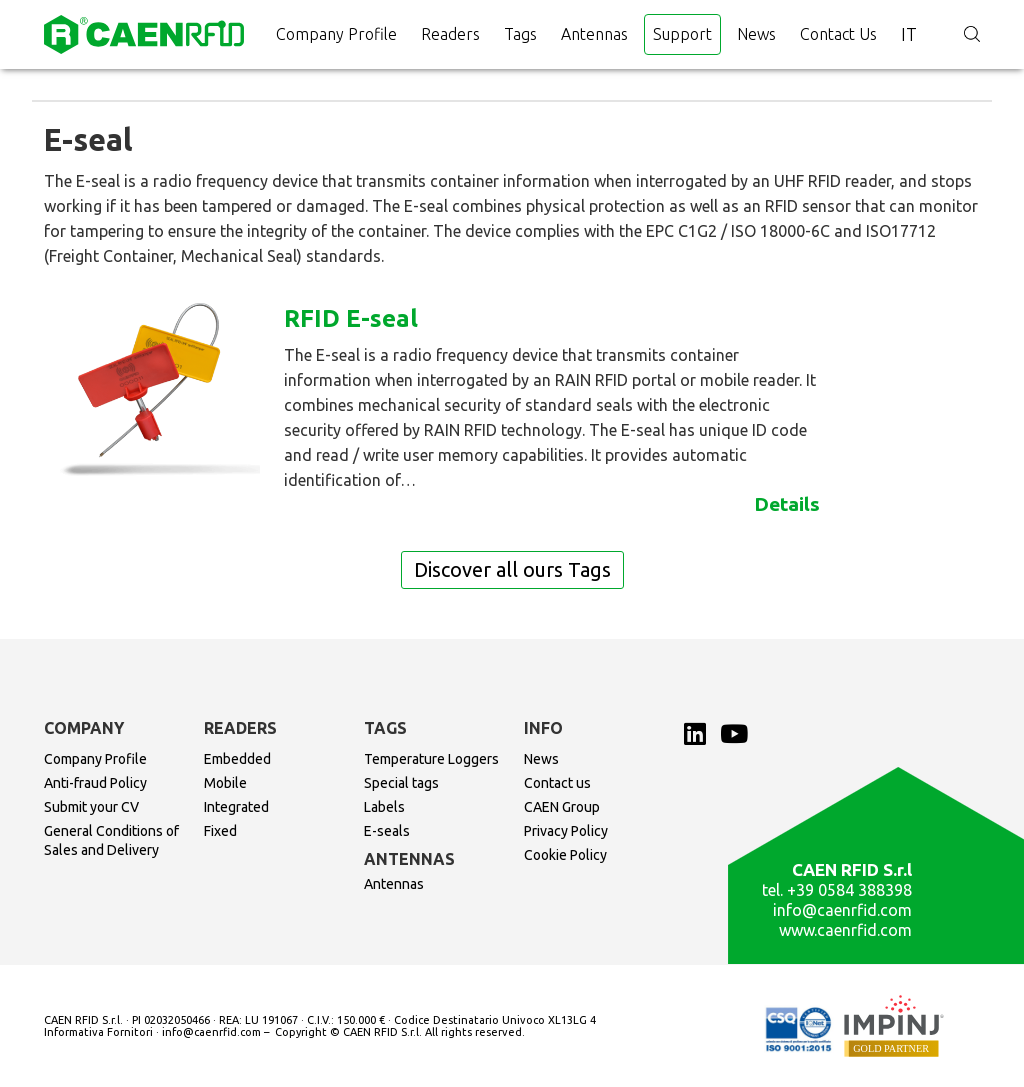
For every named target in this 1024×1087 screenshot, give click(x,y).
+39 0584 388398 (849, 890)
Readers (450, 34)
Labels (384, 807)
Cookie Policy (565, 855)
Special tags (401, 783)
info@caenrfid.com (842, 910)
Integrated (236, 807)
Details (787, 504)
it (909, 34)
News (756, 34)
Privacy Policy (566, 831)
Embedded (237, 759)
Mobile (225, 783)
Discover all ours (512, 569)
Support (682, 34)
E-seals (387, 831)
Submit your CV (91, 807)
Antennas (594, 34)
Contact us (838, 34)
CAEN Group (562, 807)
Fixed (220, 831)
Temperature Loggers (431, 759)
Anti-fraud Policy (95, 783)
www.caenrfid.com (845, 930)
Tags (520, 34)
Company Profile (336, 34)
